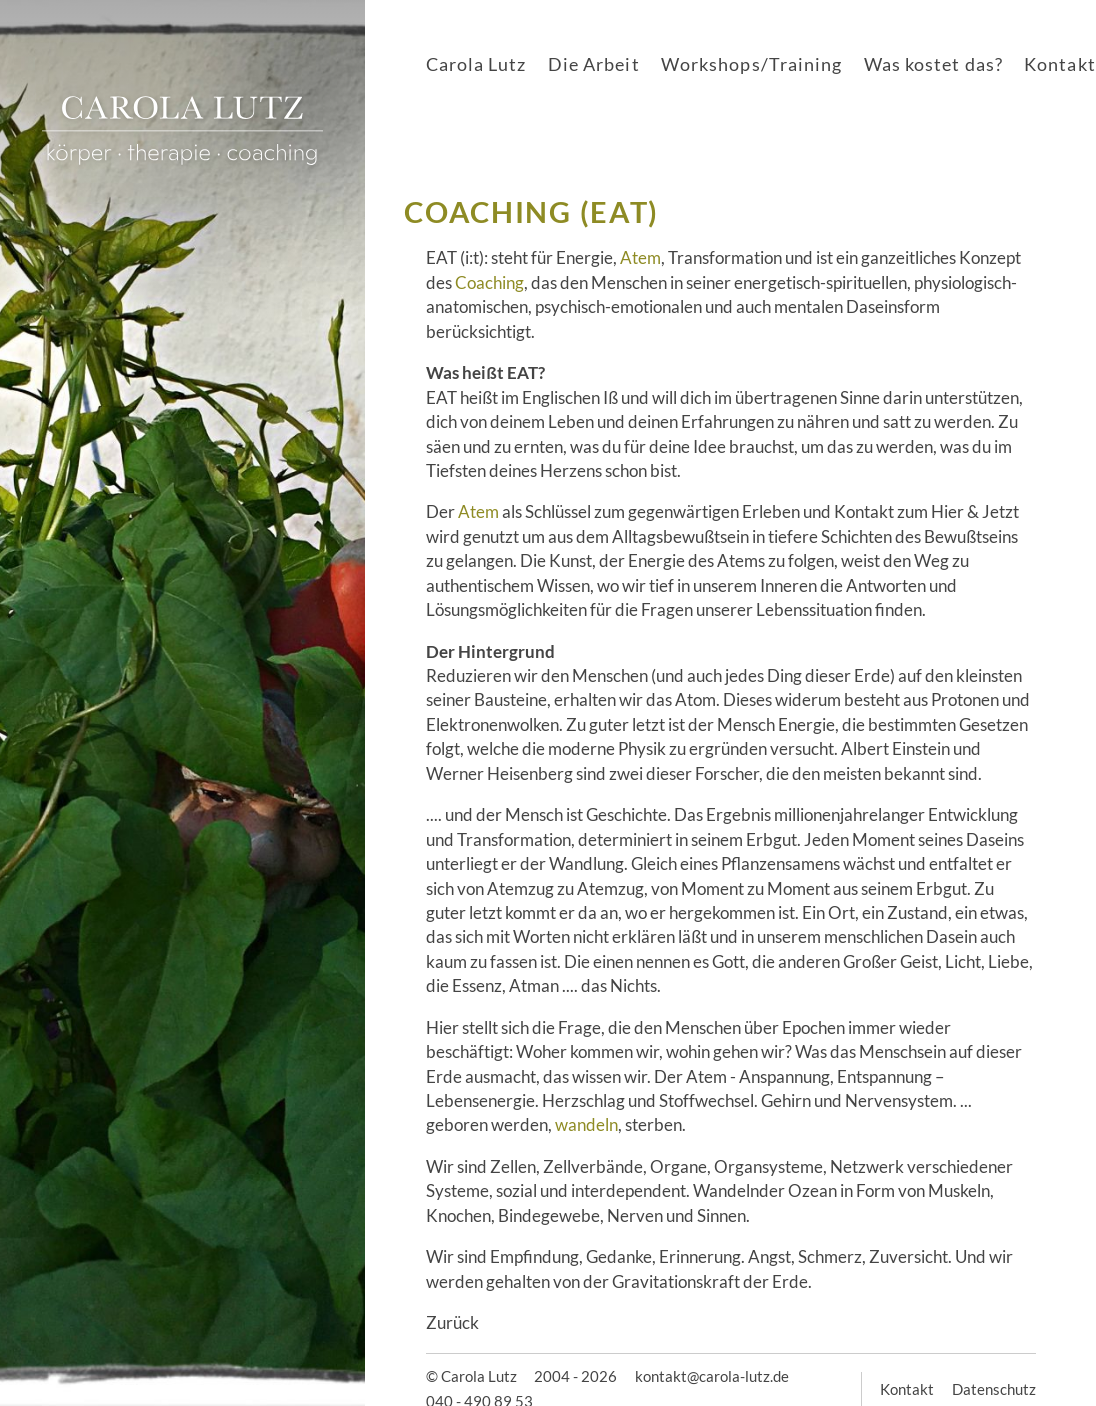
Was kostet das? (933, 64)
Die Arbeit (594, 64)
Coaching (489, 282)
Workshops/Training (752, 64)
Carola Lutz (476, 64)
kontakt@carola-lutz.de (712, 1376)
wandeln (586, 1124)
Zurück (452, 1322)
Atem (640, 257)
